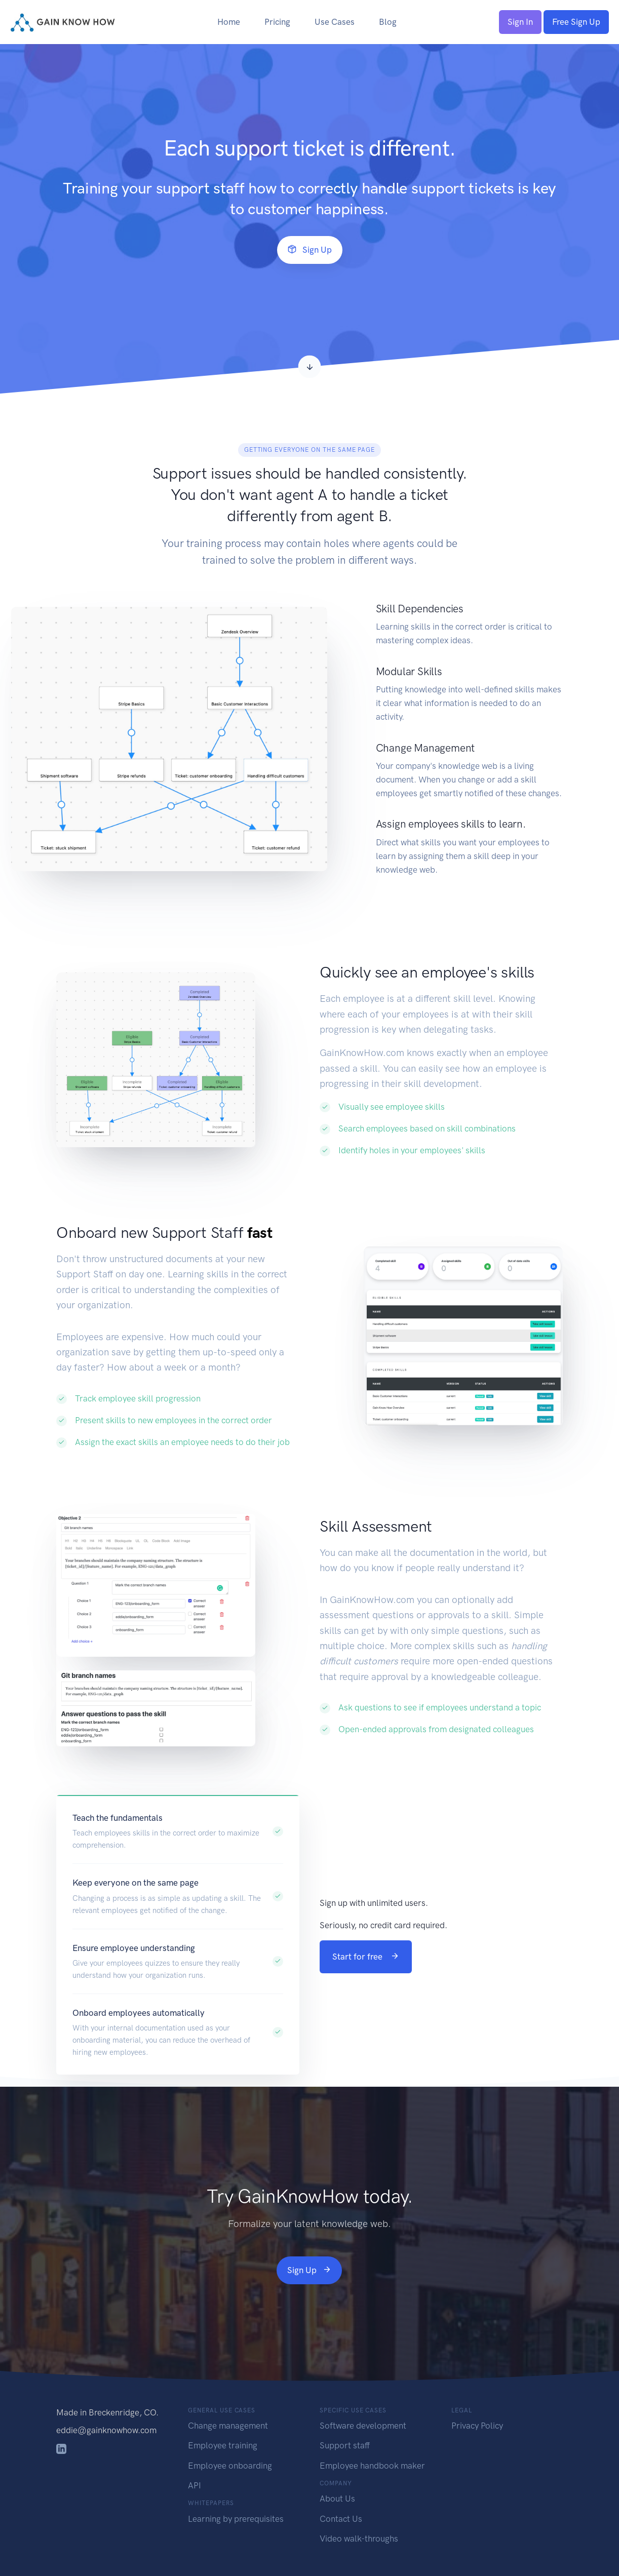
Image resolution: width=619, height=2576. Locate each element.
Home (228, 22)
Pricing (277, 22)
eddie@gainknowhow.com (106, 2430)
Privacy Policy (477, 2426)
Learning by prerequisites (236, 2519)
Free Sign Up (576, 22)
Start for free (365, 1956)
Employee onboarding (230, 2466)
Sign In (520, 22)
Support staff (345, 2445)
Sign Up (310, 250)
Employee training (222, 2445)
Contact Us (341, 2519)
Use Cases (335, 22)
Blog (388, 22)
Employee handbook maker (372, 2466)
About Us (337, 2498)
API (194, 2485)
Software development (363, 2426)
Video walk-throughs (359, 2538)
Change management (228, 2426)
